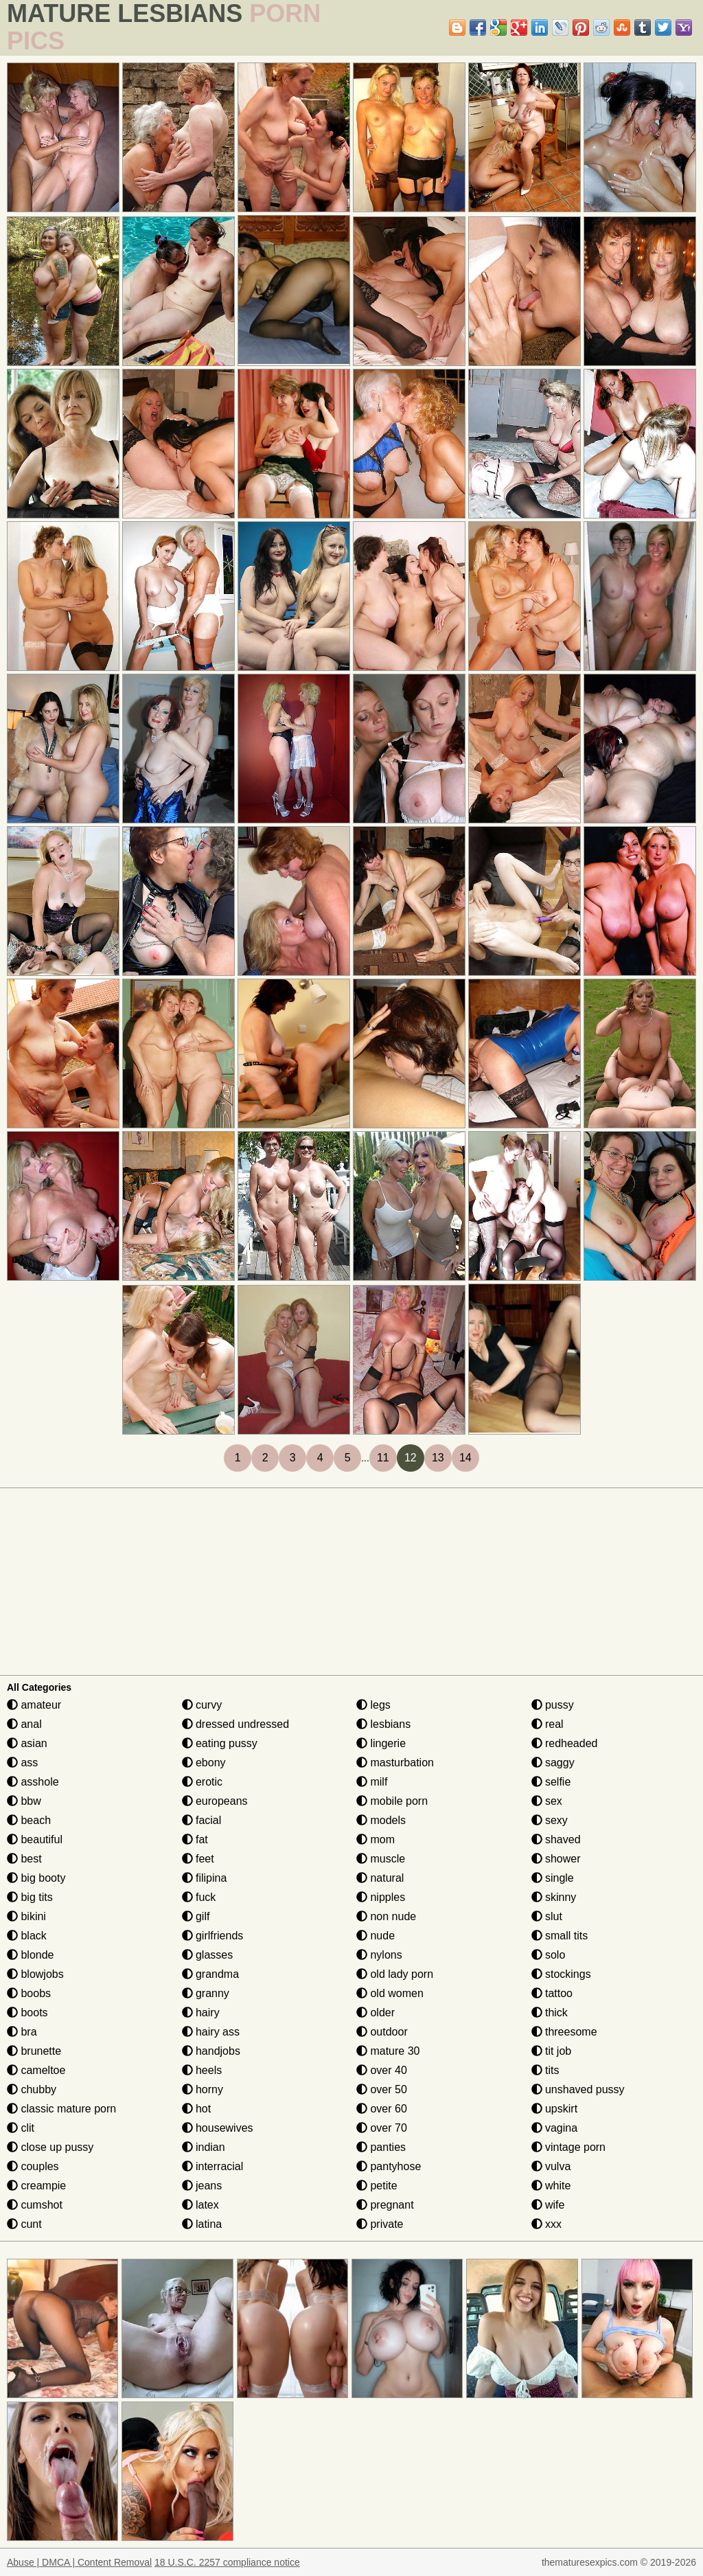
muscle (380, 1859)
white (551, 2185)
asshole (33, 1782)
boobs (29, 1993)
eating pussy (219, 1743)
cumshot (34, 2205)
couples (33, 2166)
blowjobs (35, 1974)
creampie (36, 2185)
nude (375, 1935)
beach (29, 1820)
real (547, 1724)
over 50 (381, 2089)
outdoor (382, 2032)
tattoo (552, 1993)
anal (24, 1724)
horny (202, 2089)
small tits (559, 1935)
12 (410, 1457)
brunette (34, 2051)
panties (381, 2147)
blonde (30, 1955)
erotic (202, 1782)
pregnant (385, 2205)
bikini (26, 1916)
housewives (217, 2128)
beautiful (34, 1839)
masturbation (395, 1762)
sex (546, 1801)
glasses (207, 1955)
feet (198, 1859)
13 (438, 1457)
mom (375, 1839)
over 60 (381, 2109)
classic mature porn (61, 2109)
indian (203, 2147)
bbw (24, 1801)
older (375, 2012)
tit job (551, 2051)
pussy (552, 1705)
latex (200, 2205)
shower (556, 1859)
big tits (30, 1897)
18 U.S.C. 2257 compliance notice (227, 2562)
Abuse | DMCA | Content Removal (79, 2562)
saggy (553, 1762)
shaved (556, 1839)
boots (27, 2012)
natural (380, 1878)
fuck (199, 1897)
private (379, 2224)
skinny (554, 1897)
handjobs (211, 2051)
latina (202, 2224)
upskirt (554, 2109)
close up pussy (50, 2147)
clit (20, 2128)
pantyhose (388, 2166)
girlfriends (213, 1935)
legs (373, 1705)
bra (22, 2032)
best (24, 1859)
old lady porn (394, 1974)
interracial (213, 2166)
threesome (564, 2032)
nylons (379, 1955)
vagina (554, 2128)
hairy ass (211, 2032)
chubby (31, 2089)
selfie (551, 1782)
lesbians (383, 1724)
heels (202, 2070)
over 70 (381, 2128)
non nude (386, 1916)
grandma (211, 1974)
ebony (204, 1762)
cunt (24, 2224)
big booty (36, 1878)
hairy (201, 2012)
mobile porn (392, 1801)
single (552, 1878)
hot (196, 2109)
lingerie (381, 1743)
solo (548, 1955)
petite (376, 2185)
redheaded (564, 1743)
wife (548, 2205)
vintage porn (568, 2147)
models (381, 1820)
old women (390, 1993)
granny (205, 1993)
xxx (546, 2224)
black (27, 1935)
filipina (204, 1878)
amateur (34, 1705)
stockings (561, 1974)
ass (22, 1762)
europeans (215, 1801)
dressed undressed (236, 1724)
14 (465, 1457)
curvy (202, 1705)
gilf (196, 1916)
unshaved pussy (578, 2089)
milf (371, 1782)
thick (549, 2012)
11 (383, 1457)
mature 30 (387, 2051)
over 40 (381, 2070)
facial (202, 1820)
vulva (551, 2166)
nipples (380, 1897)
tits (545, 2070)
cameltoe (36, 2070)
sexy (549, 1820)
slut (546, 1916)
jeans (202, 2185)
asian (27, 1743)
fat (195, 1839)
